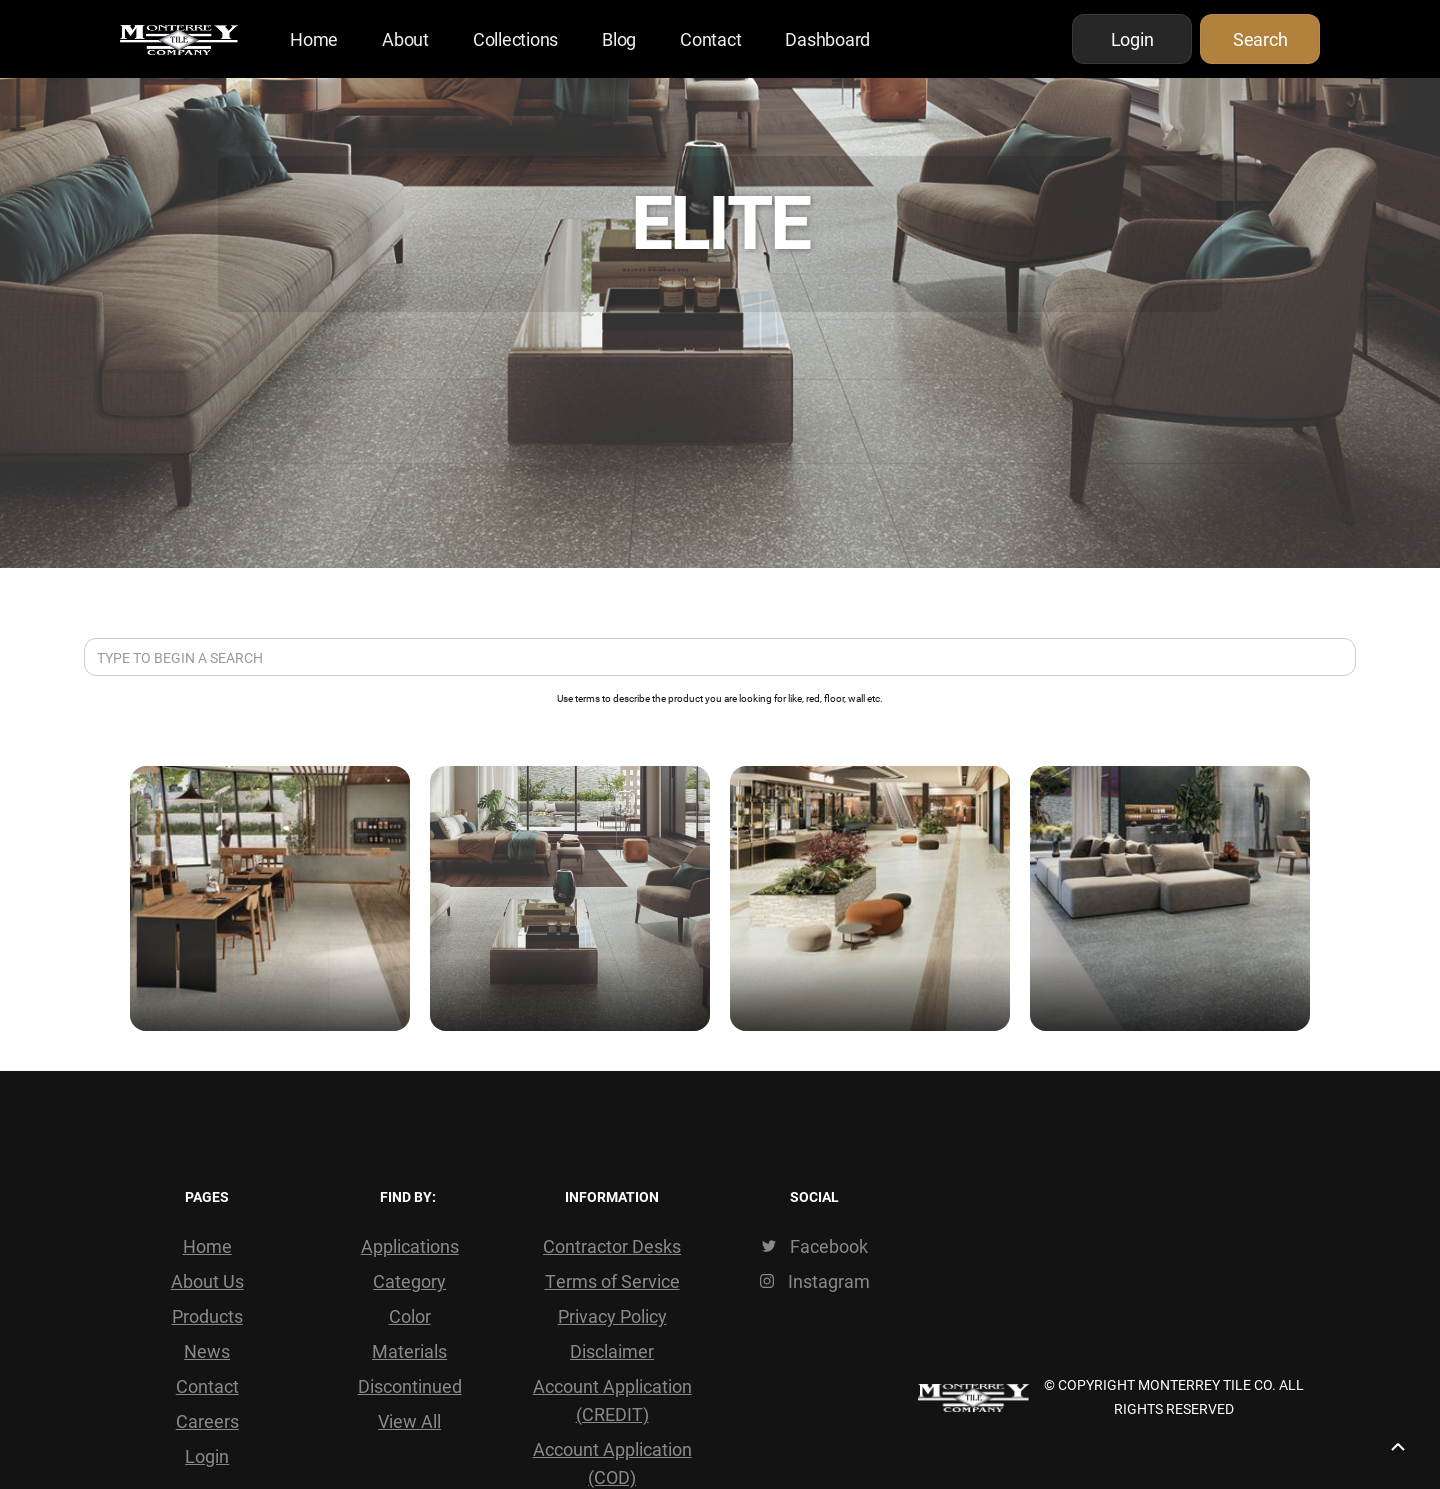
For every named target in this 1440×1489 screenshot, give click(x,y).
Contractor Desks (612, 1246)
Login (207, 1456)
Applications (410, 1246)
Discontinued (410, 1386)
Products (207, 1316)
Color (410, 1316)
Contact (710, 39)
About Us (207, 1281)
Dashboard (827, 39)
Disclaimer (612, 1351)
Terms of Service (612, 1281)
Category (409, 1281)
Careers (207, 1421)
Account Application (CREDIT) (612, 1400)
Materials (409, 1351)
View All (409, 1421)
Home (314, 39)
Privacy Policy (612, 1316)
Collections (515, 39)
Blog (619, 39)
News (207, 1351)
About (405, 39)
